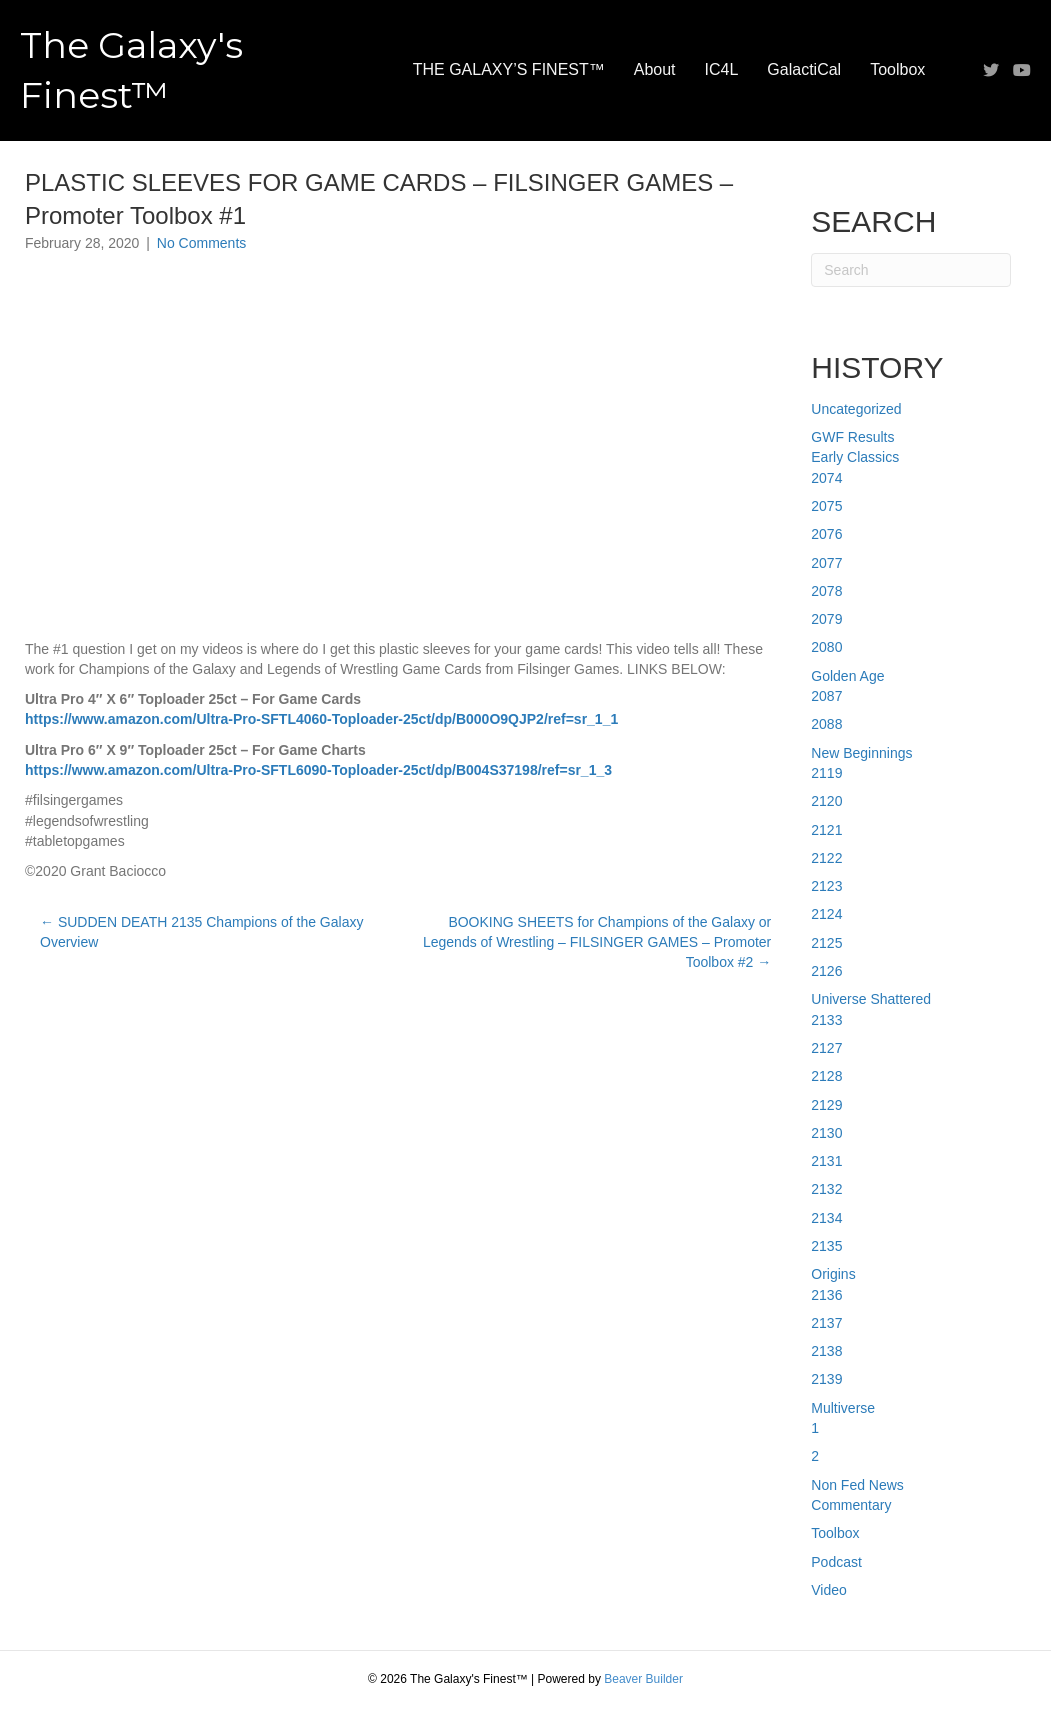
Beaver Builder (643, 1679)
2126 (826, 971)
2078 (826, 591)
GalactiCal (804, 69)
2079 (826, 619)
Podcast (836, 1562)
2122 (826, 858)
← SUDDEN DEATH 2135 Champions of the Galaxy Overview (201, 932)
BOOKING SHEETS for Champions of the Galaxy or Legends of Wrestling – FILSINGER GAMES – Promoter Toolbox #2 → (597, 942)
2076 (826, 534)
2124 (826, 914)
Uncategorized (856, 409)
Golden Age (847, 676)
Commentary (851, 1505)
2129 (826, 1105)
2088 (826, 724)
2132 (826, 1189)
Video (829, 1590)
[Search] (911, 270)
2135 (826, 1246)
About (655, 69)
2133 (826, 1020)
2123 (826, 886)
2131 (826, 1161)
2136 (826, 1295)
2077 (826, 563)
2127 (826, 1048)
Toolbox (897, 69)
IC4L (722, 69)
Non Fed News (857, 1485)
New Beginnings (861, 753)
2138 (826, 1351)
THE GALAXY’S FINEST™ (509, 69)
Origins (833, 1274)
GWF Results (852, 437)
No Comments (201, 243)
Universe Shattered (871, 999)
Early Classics (855, 457)
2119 (826, 773)
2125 (826, 943)
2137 (826, 1323)
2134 (826, 1218)
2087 (826, 696)
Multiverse (843, 1408)
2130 (826, 1133)
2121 (826, 830)
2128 (826, 1076)
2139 (826, 1379)
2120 (826, 801)
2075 (826, 506)
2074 (826, 478)
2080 (826, 647)
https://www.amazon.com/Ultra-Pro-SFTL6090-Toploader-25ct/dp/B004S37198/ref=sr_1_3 (318, 770)
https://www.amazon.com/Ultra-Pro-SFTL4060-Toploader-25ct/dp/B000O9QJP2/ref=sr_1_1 (321, 719)
